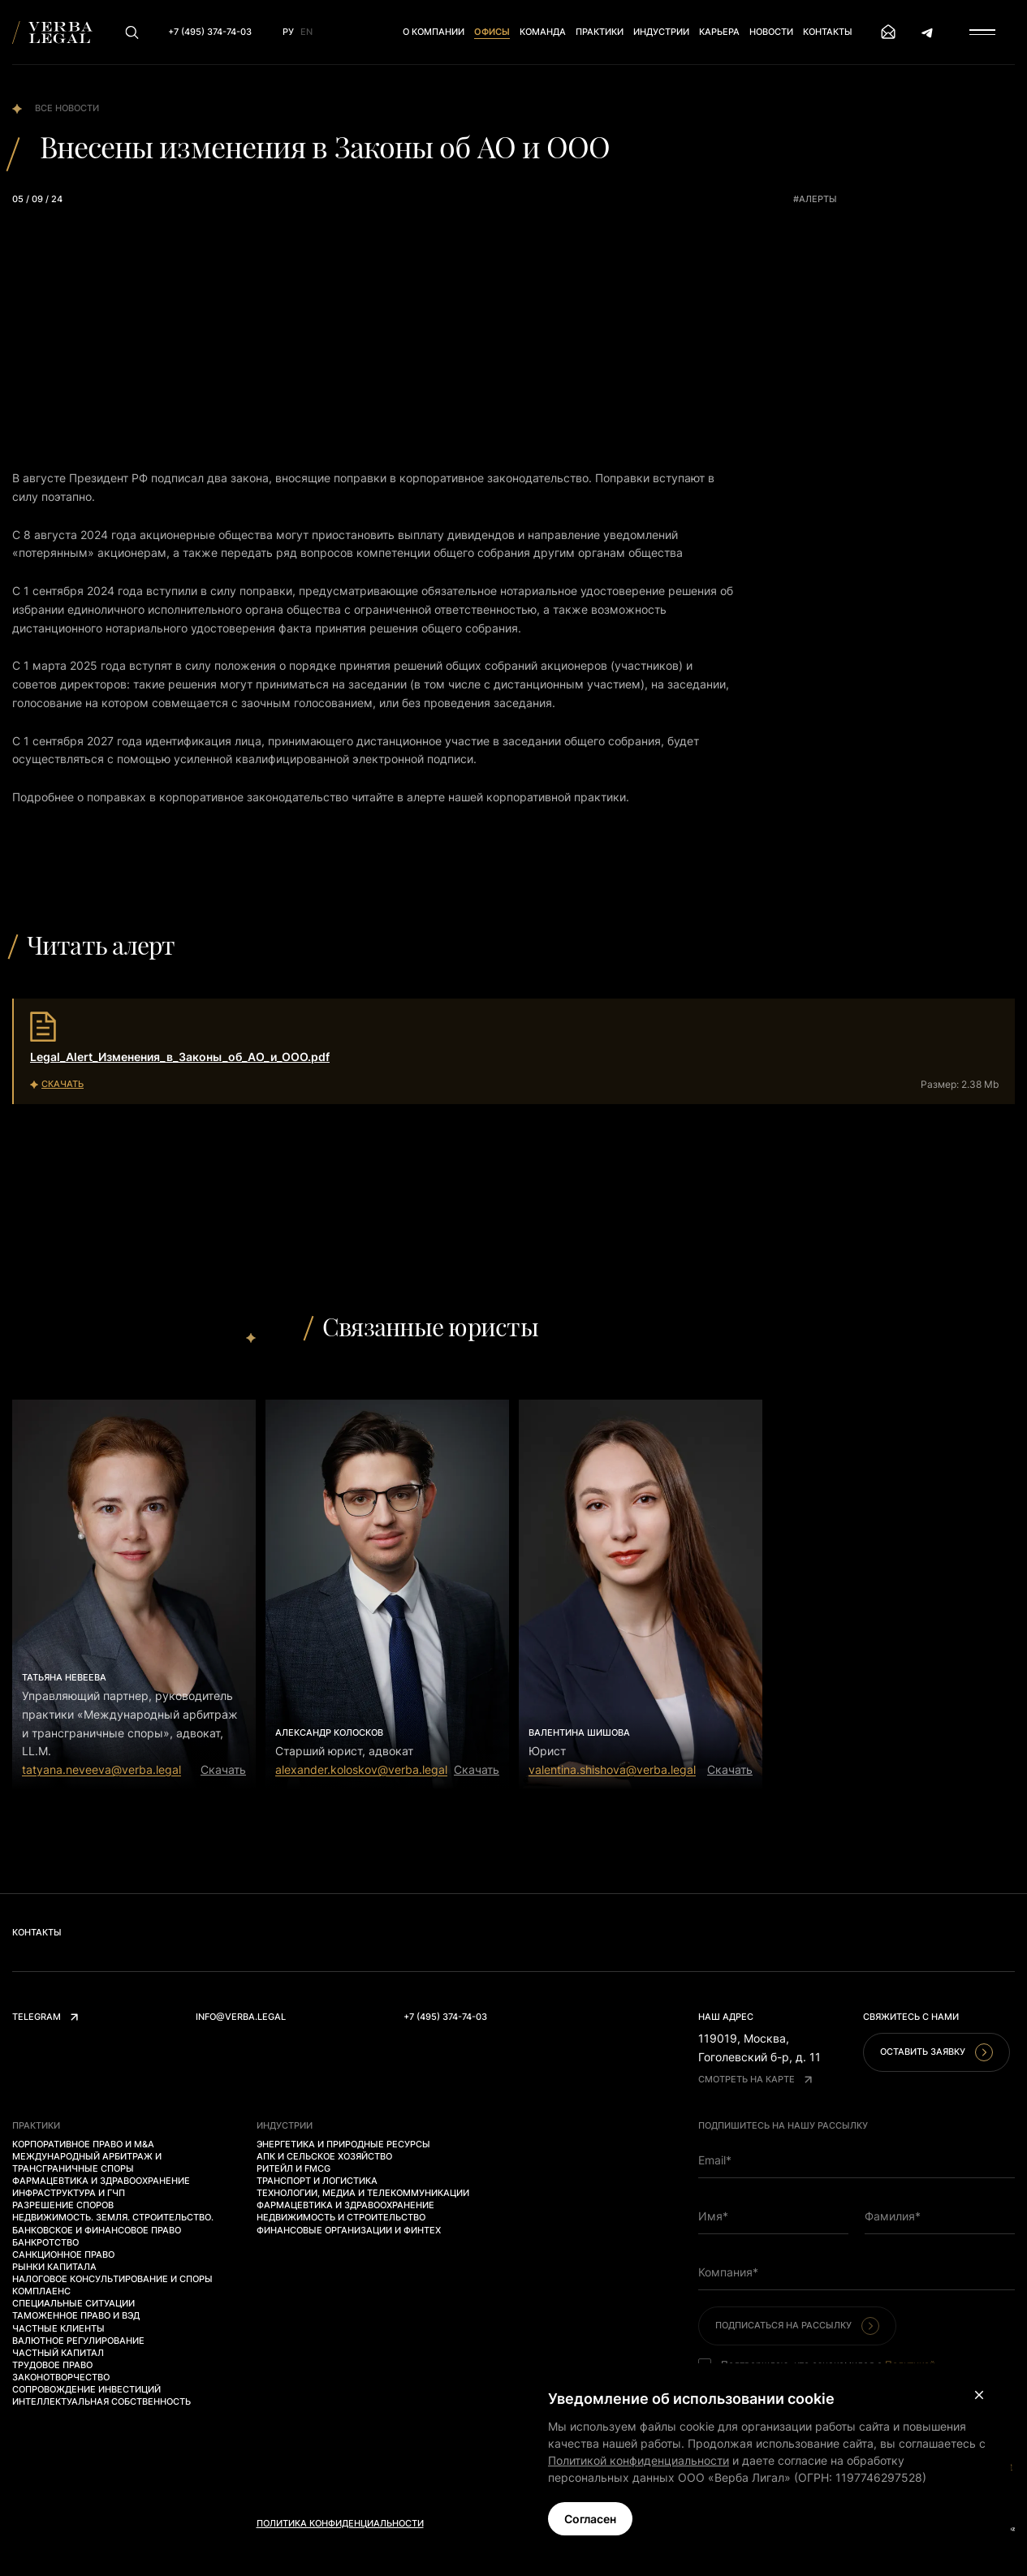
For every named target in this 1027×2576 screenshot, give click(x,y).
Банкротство (45, 2242)
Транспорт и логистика (317, 2180)
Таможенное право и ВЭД (76, 2315)
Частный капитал (58, 2352)
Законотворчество (61, 2377)
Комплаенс (41, 2291)
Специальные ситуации (73, 2303)
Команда (543, 31)
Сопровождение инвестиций (86, 2389)
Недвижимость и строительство (341, 2217)
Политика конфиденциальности (340, 2523)
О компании (433, 31)
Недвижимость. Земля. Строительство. (113, 2217)
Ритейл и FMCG (293, 2168)
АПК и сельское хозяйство (324, 2156)
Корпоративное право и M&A (83, 2144)
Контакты (827, 31)
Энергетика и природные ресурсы (343, 2144)
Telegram (45, 2016)
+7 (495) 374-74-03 (445, 2016)
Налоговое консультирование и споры (112, 2279)
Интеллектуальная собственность (101, 2401)
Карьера (719, 31)
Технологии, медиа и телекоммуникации (363, 2192)
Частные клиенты (58, 2328)
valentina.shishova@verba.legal (612, 1769)
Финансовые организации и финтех (349, 2230)
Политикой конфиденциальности (638, 2460)
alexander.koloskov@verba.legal (361, 1769)
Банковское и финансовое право (96, 2230)
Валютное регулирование (78, 2340)
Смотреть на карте (755, 2079)
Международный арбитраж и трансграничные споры (87, 2162)
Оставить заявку (936, 2052)
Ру (288, 31)
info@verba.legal (241, 2016)
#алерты (815, 199)
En (306, 31)
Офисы (492, 31)
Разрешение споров (63, 2205)
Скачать (223, 1769)
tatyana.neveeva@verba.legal (101, 1769)
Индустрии (661, 31)
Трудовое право (52, 2365)
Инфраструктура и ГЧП (68, 2192)
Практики (600, 31)
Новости (771, 31)
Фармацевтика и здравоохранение (101, 2180)
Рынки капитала (54, 2266)
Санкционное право (63, 2254)
